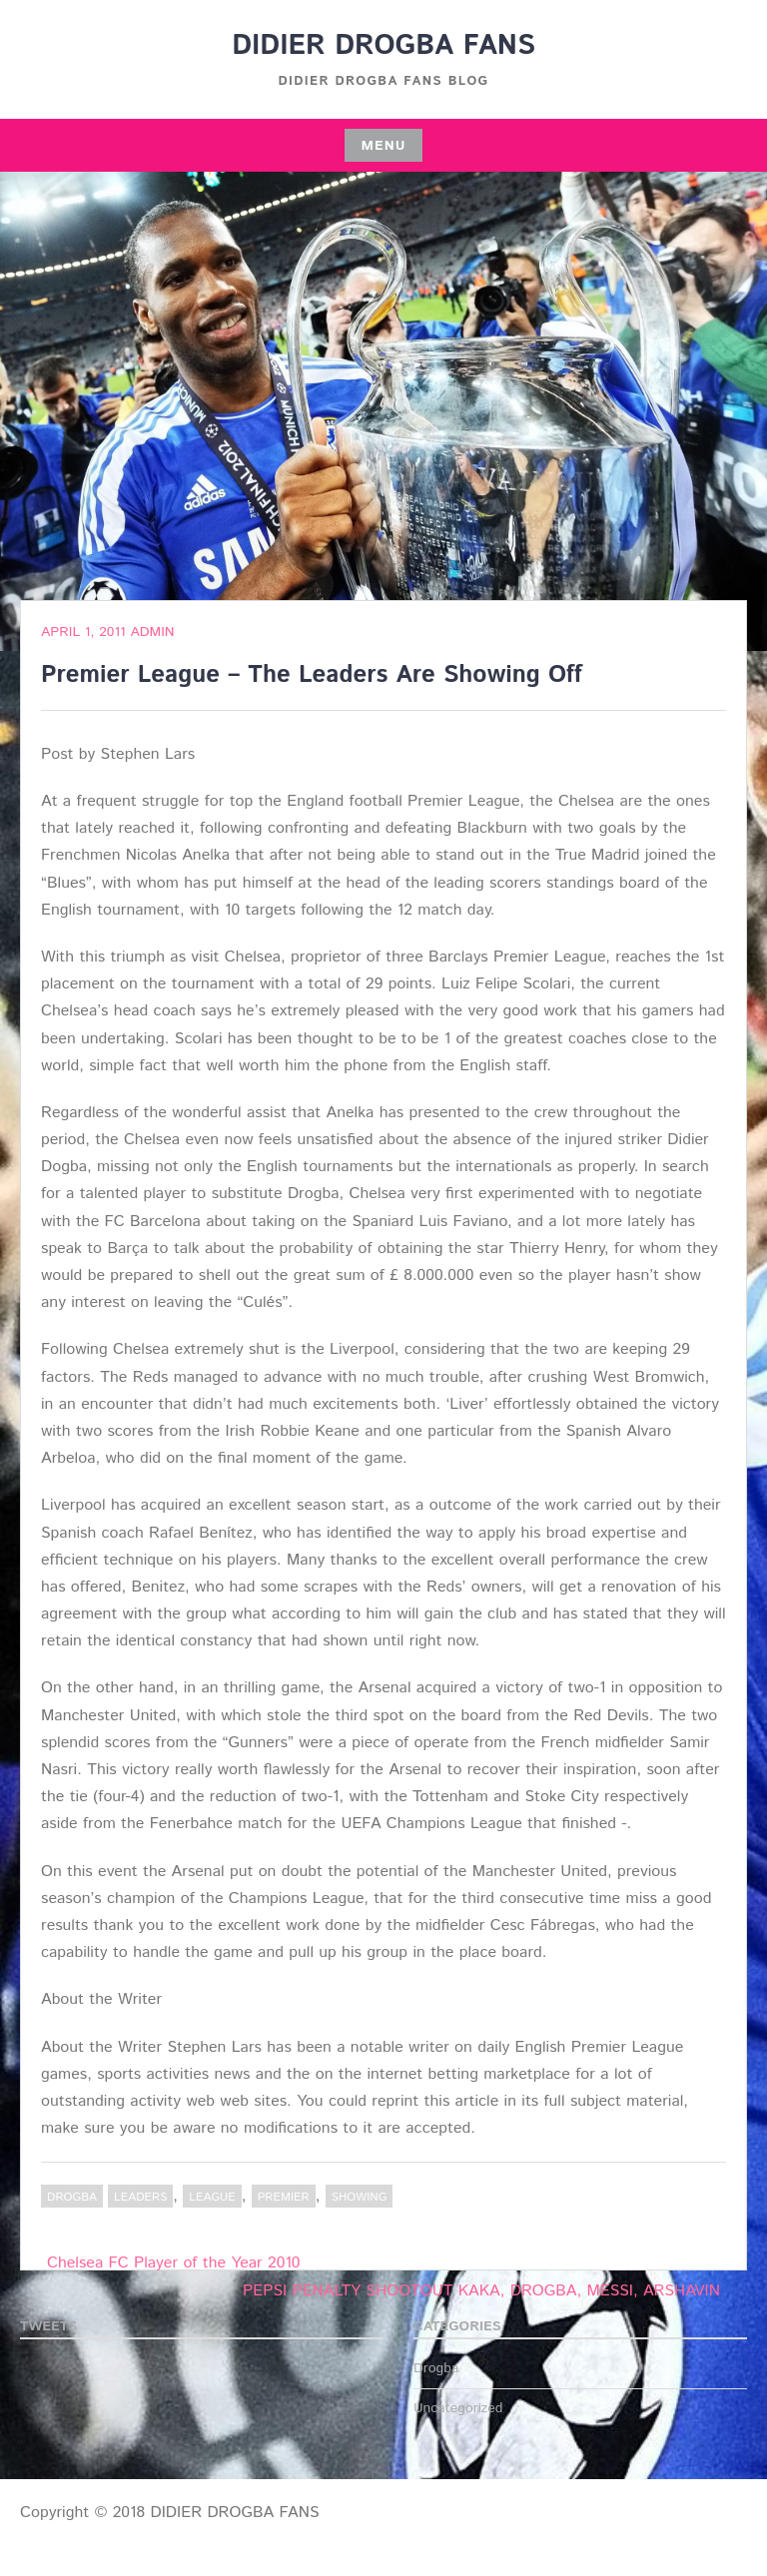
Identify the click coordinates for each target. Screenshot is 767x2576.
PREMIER (284, 2197)
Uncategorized (458, 2408)
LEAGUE (212, 2197)
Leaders (140, 2197)
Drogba (72, 2197)
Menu (383, 146)
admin (152, 632)
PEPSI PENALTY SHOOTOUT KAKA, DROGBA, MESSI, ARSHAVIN (481, 2290)
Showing (359, 2197)
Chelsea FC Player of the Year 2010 (174, 2263)
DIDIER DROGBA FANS (383, 46)
